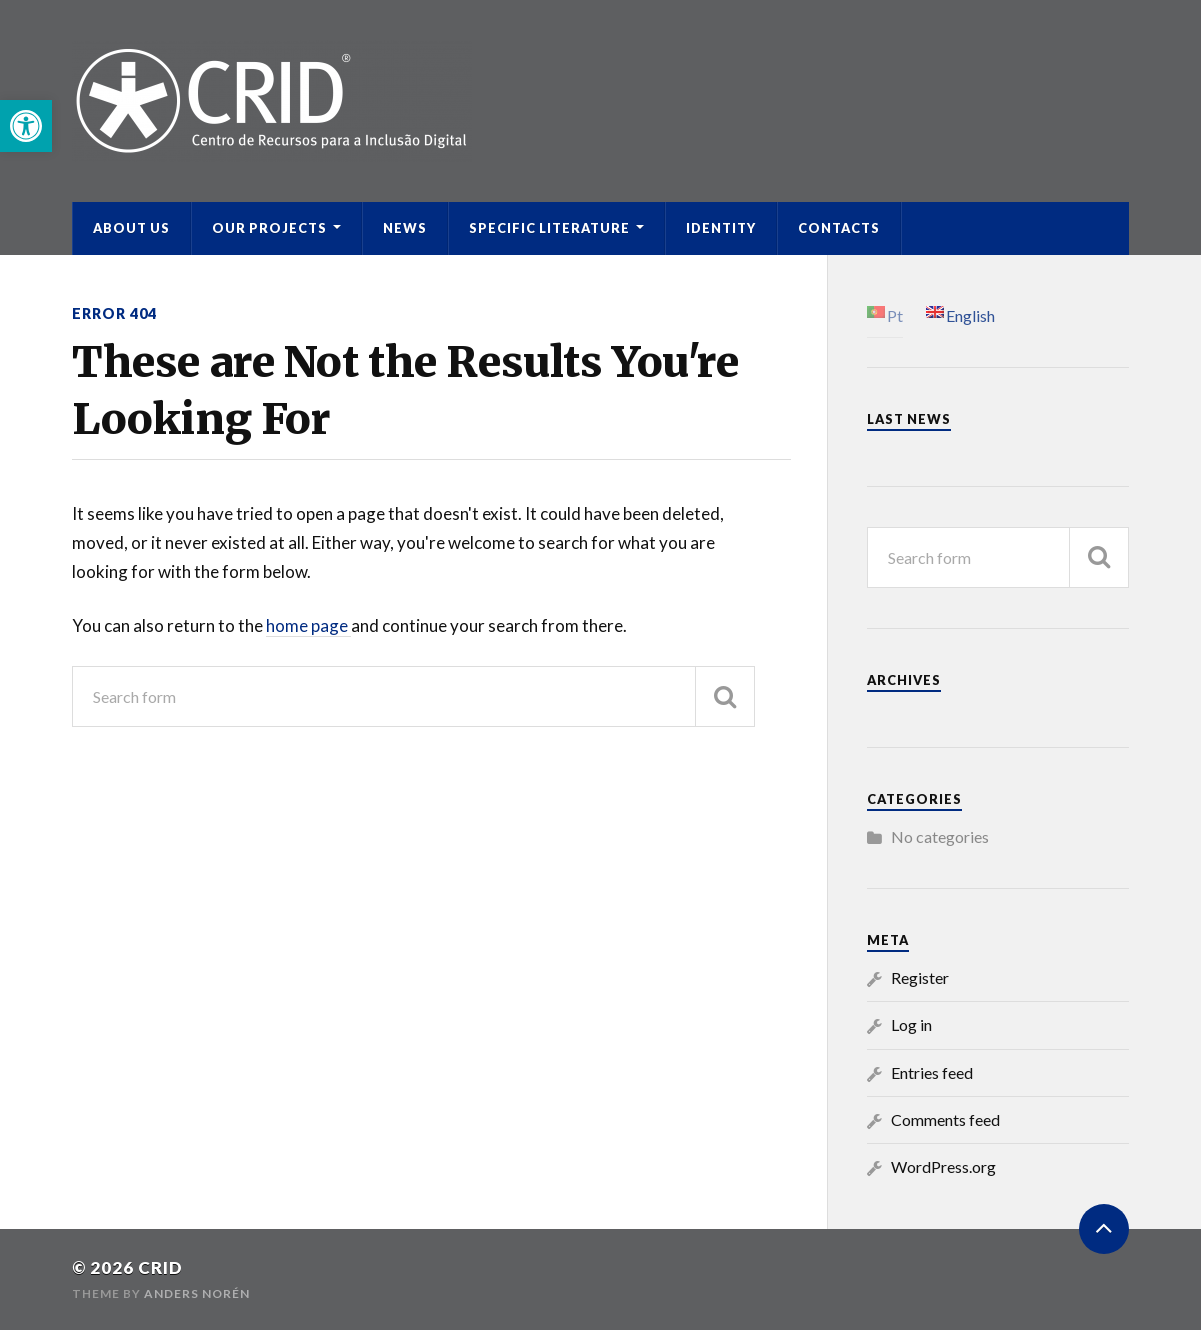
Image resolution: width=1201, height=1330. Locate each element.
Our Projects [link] (269, 228)
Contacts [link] (839, 228)
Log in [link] (911, 1024)
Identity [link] (721, 228)
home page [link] (308, 625)
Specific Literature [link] (549, 228)
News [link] (405, 228)
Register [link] (920, 977)
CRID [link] (160, 1267)
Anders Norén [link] (197, 1293)
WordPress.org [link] (943, 1166)
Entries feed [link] (932, 1072)
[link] (26, 126)
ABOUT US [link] (131, 228)
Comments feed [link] (945, 1119)
